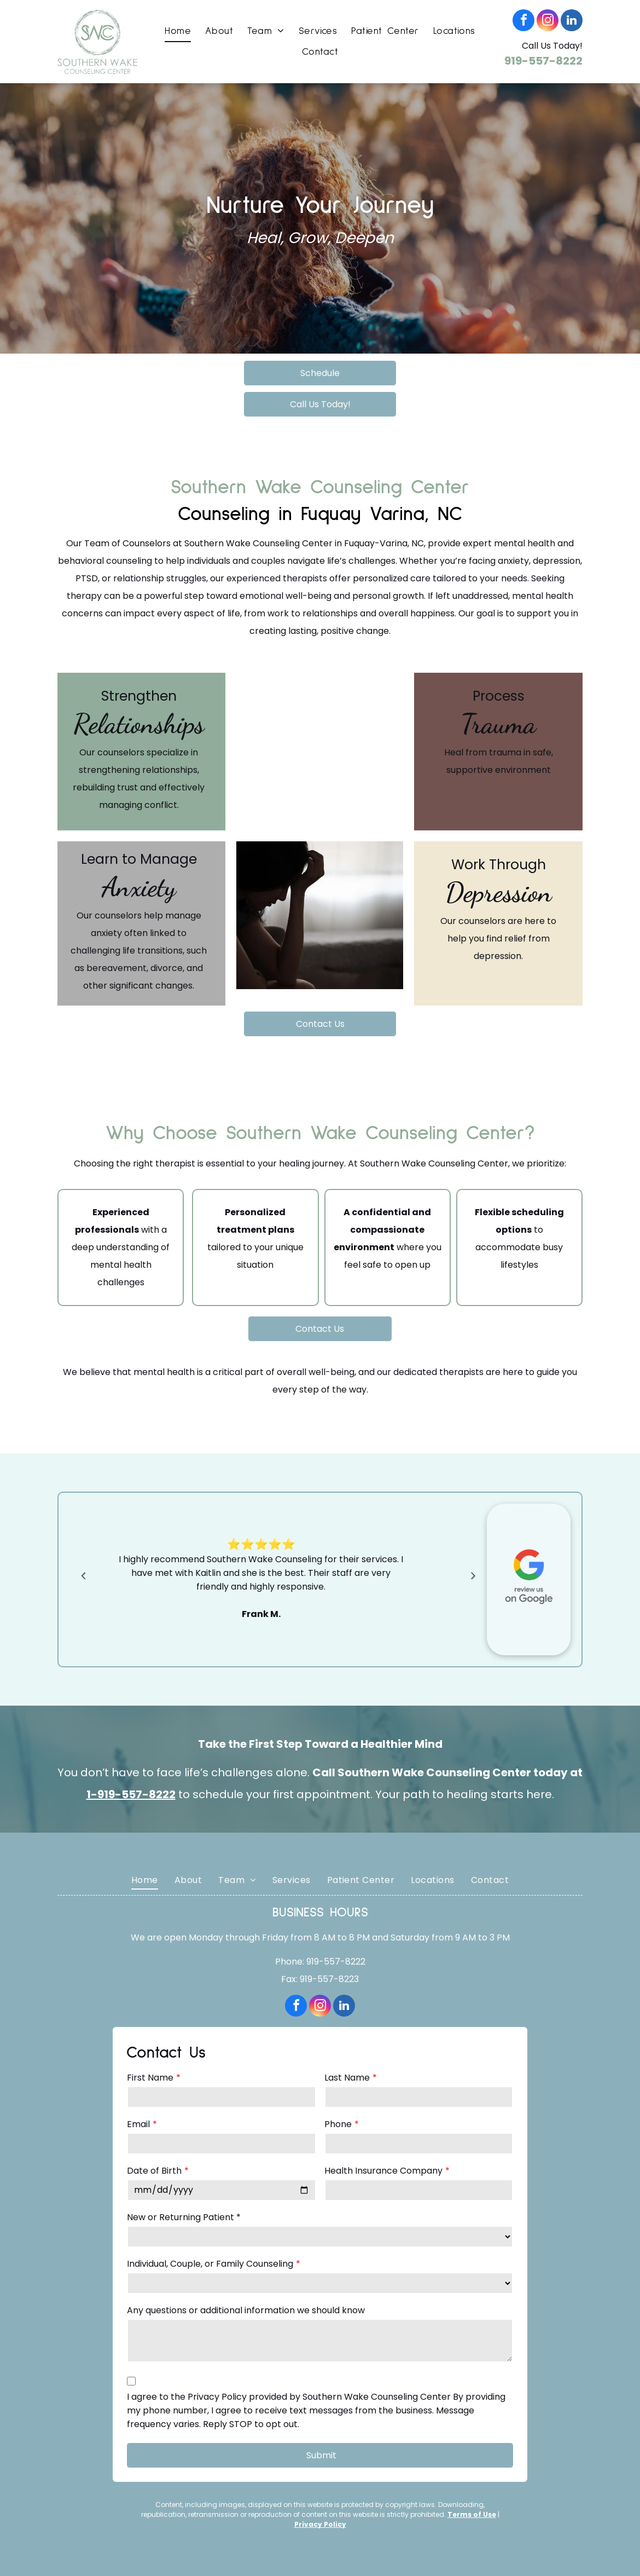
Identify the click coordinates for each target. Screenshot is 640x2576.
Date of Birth (154, 2170)
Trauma (498, 723)
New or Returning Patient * (184, 2217)
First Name (150, 2077)
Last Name (347, 2077)
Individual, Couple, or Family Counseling (210, 2263)
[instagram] (547, 21)
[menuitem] (178, 31)
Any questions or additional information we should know (246, 2310)
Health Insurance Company (383, 2170)
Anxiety (139, 886)
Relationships (138, 723)
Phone (338, 2124)
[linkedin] (572, 21)
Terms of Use (471, 2514)
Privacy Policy (320, 2524)
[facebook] (523, 21)
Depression (498, 892)
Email (138, 2124)
